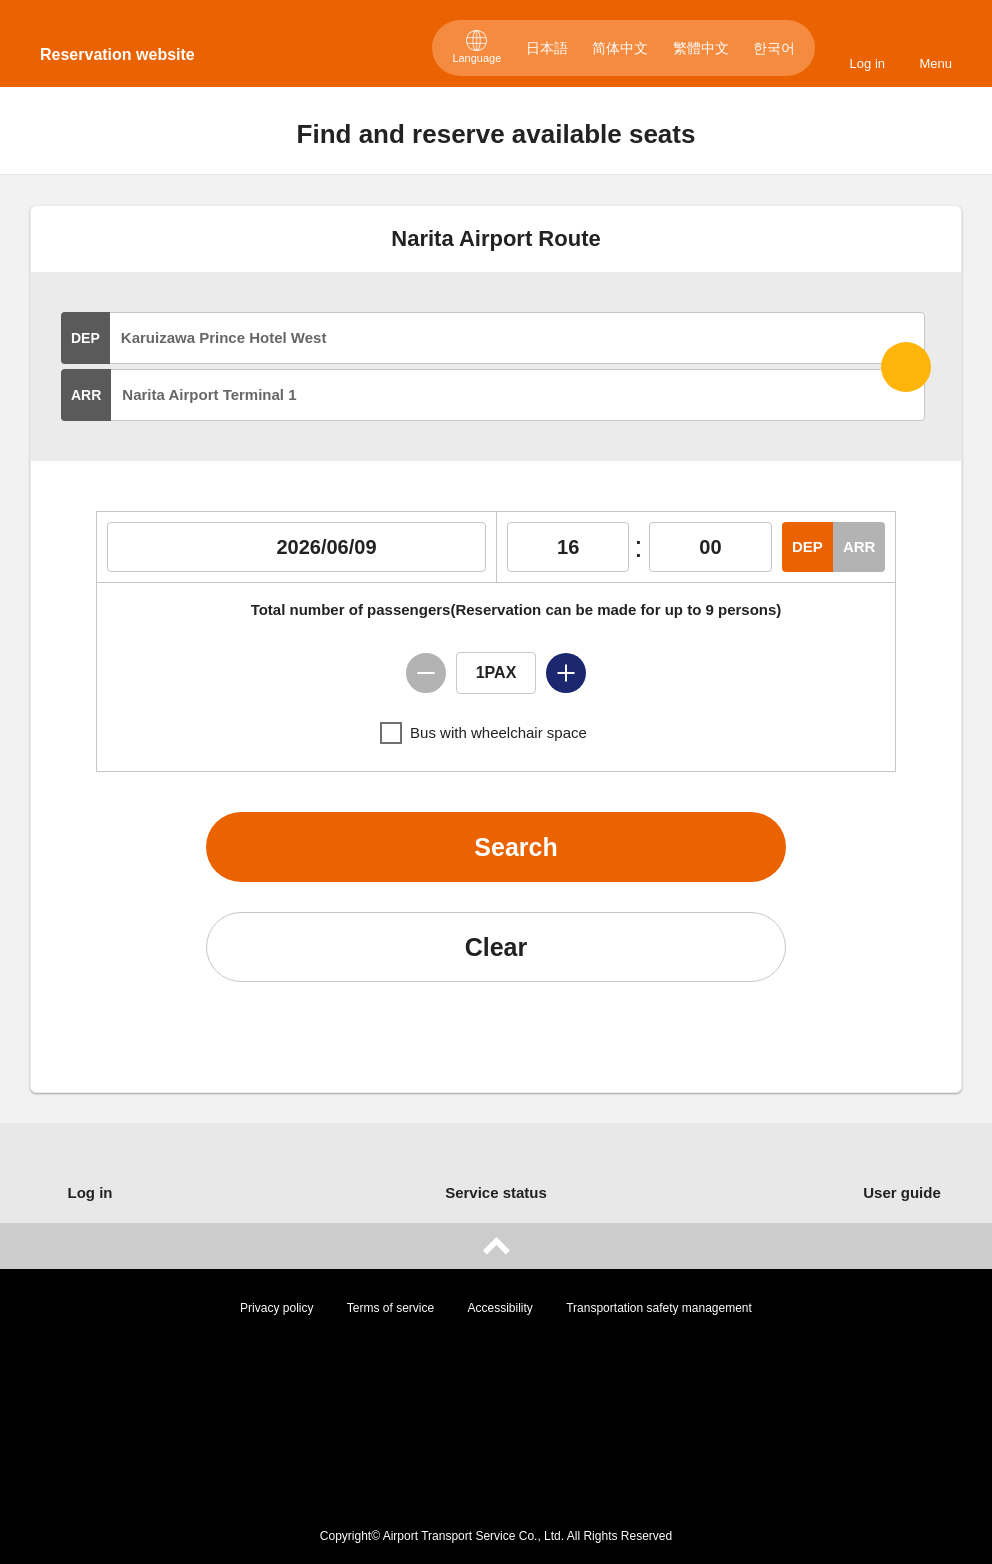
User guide (902, 1192)
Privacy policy (276, 1308)
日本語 (547, 48)
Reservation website (117, 54)
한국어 (774, 48)
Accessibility (500, 1308)
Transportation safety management (659, 1308)
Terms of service (390, 1308)
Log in (867, 63)
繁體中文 (701, 48)
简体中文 (620, 48)
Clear (496, 947)
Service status (496, 1192)
